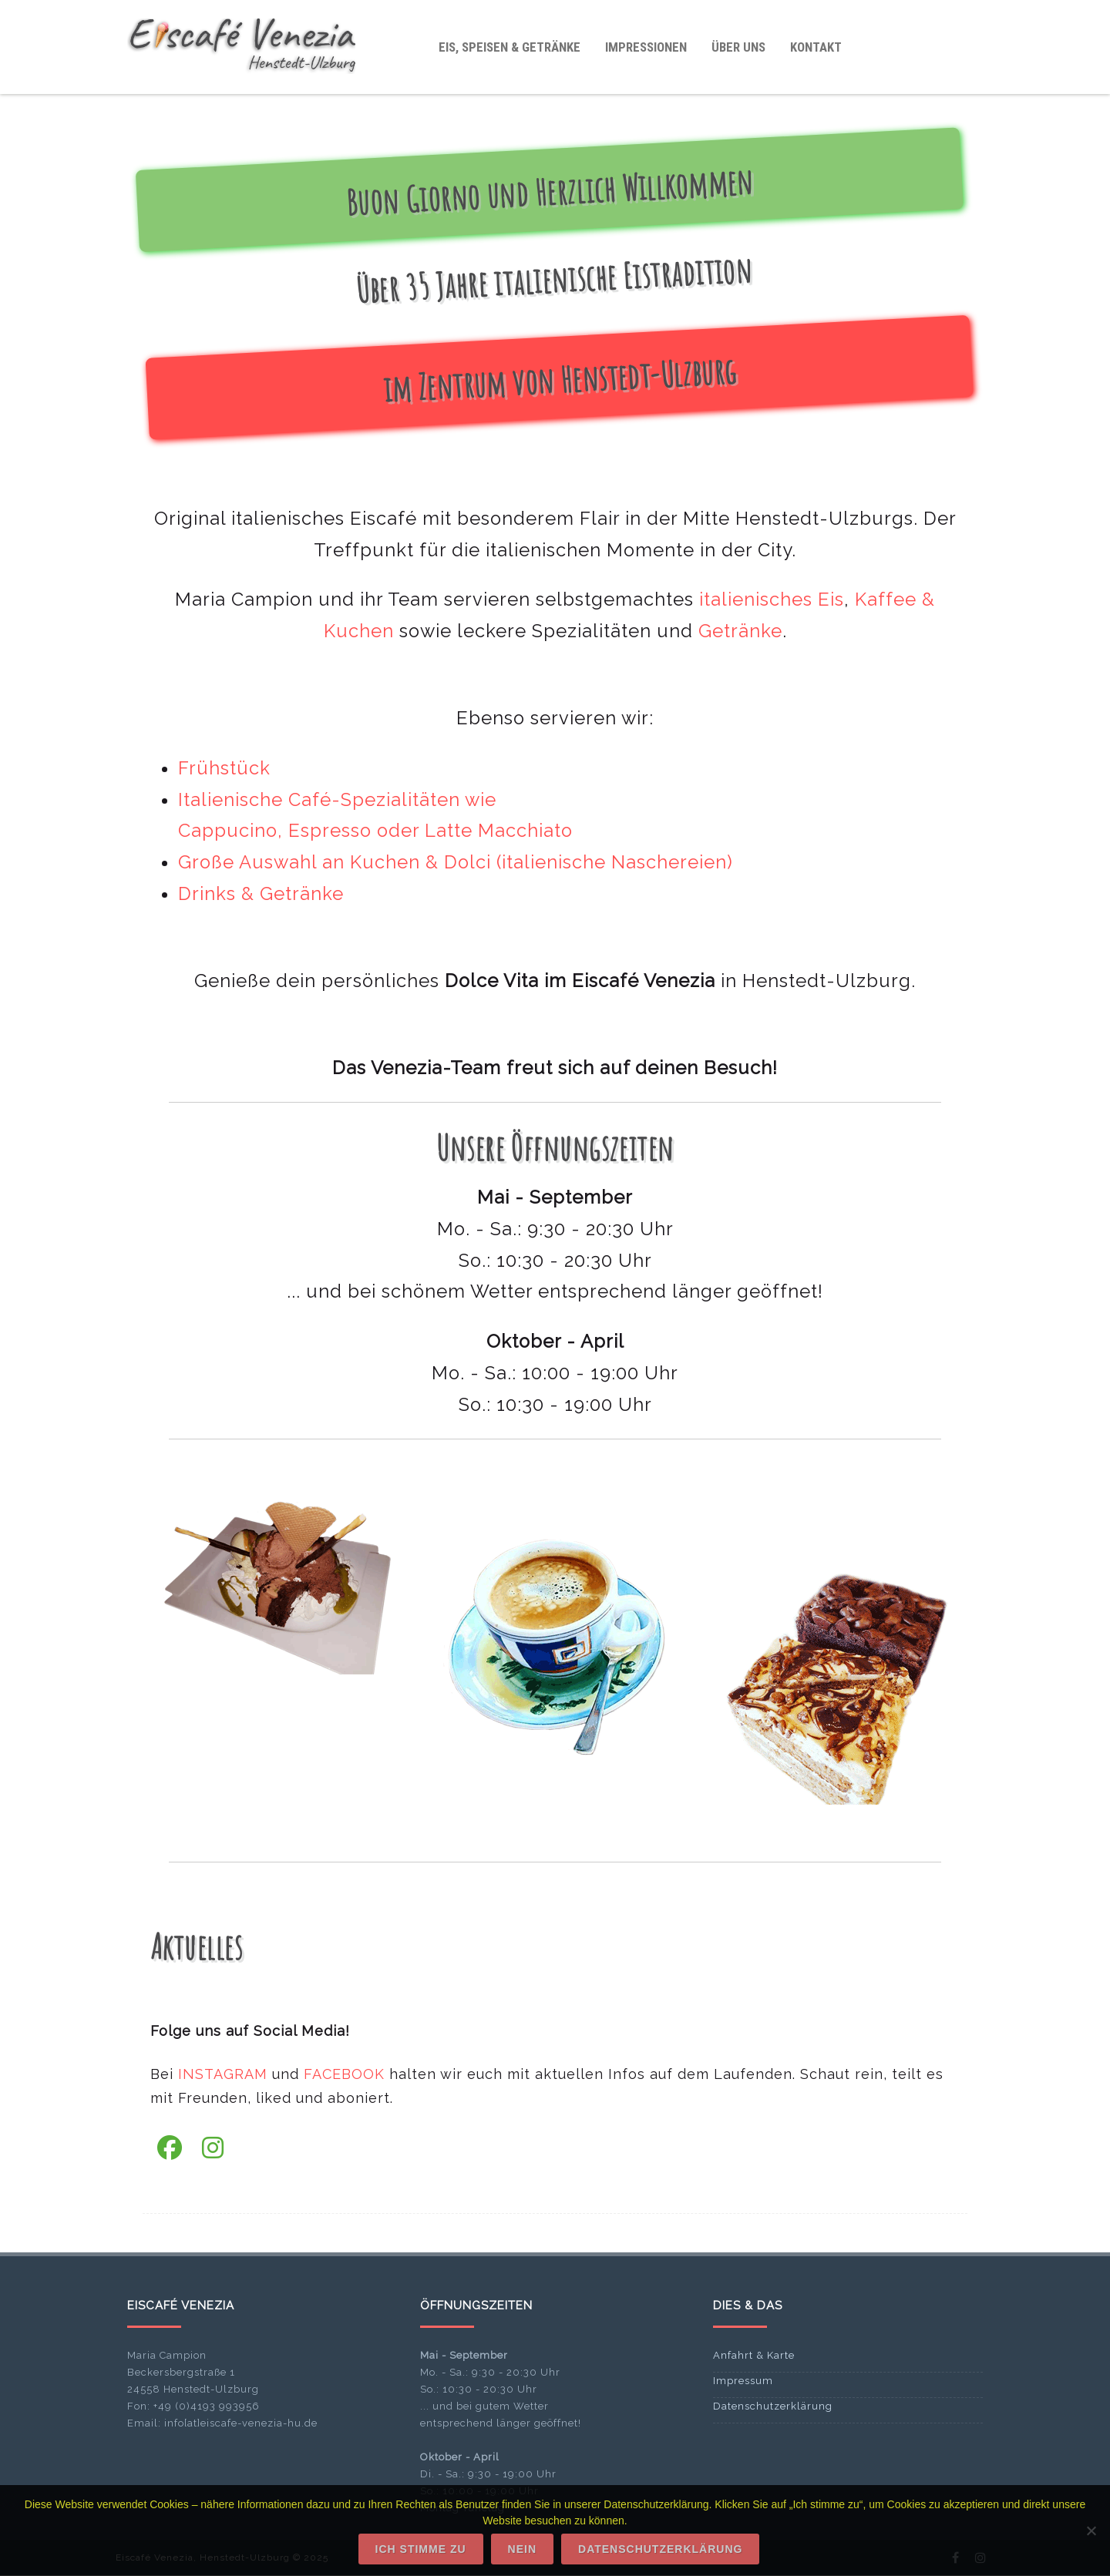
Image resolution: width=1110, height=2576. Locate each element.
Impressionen (646, 47)
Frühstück (224, 768)
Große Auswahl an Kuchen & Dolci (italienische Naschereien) (455, 862)
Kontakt (816, 47)
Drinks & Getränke (261, 894)
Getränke (740, 631)
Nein (522, 2549)
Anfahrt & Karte (754, 2355)
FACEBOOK (344, 2074)
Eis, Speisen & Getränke (509, 47)
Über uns (738, 47)
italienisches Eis (771, 599)
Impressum (743, 2380)
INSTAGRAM (222, 2074)
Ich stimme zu (420, 2549)
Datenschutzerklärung (772, 2406)
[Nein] (1090, 2530)
